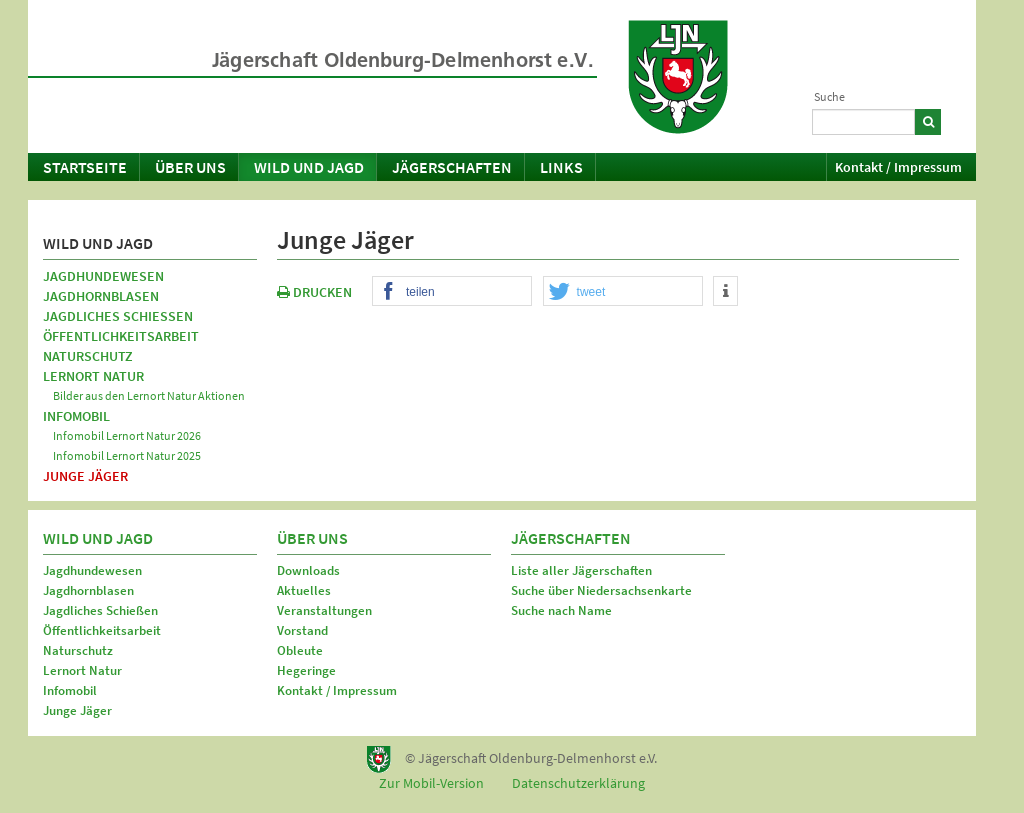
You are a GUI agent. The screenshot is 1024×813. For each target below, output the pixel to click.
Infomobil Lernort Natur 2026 (127, 435)
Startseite (85, 167)
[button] (452, 292)
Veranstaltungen (324, 610)
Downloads (308, 570)
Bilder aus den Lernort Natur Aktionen (149, 395)
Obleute (300, 650)
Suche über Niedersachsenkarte (601, 590)
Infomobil (76, 416)
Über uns (190, 167)
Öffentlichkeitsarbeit (121, 336)
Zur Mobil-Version (431, 783)
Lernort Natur (93, 376)
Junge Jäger (85, 476)
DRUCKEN (314, 292)
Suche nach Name (561, 610)
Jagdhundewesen (103, 276)
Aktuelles (304, 590)
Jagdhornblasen (101, 296)
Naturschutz (88, 356)
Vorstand (302, 630)
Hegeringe (306, 670)
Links (561, 167)
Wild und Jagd (309, 167)
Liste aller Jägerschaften (581, 570)
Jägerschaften (452, 167)
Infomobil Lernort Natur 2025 (127, 455)
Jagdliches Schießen (118, 316)
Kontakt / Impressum (898, 167)
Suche (829, 96)
